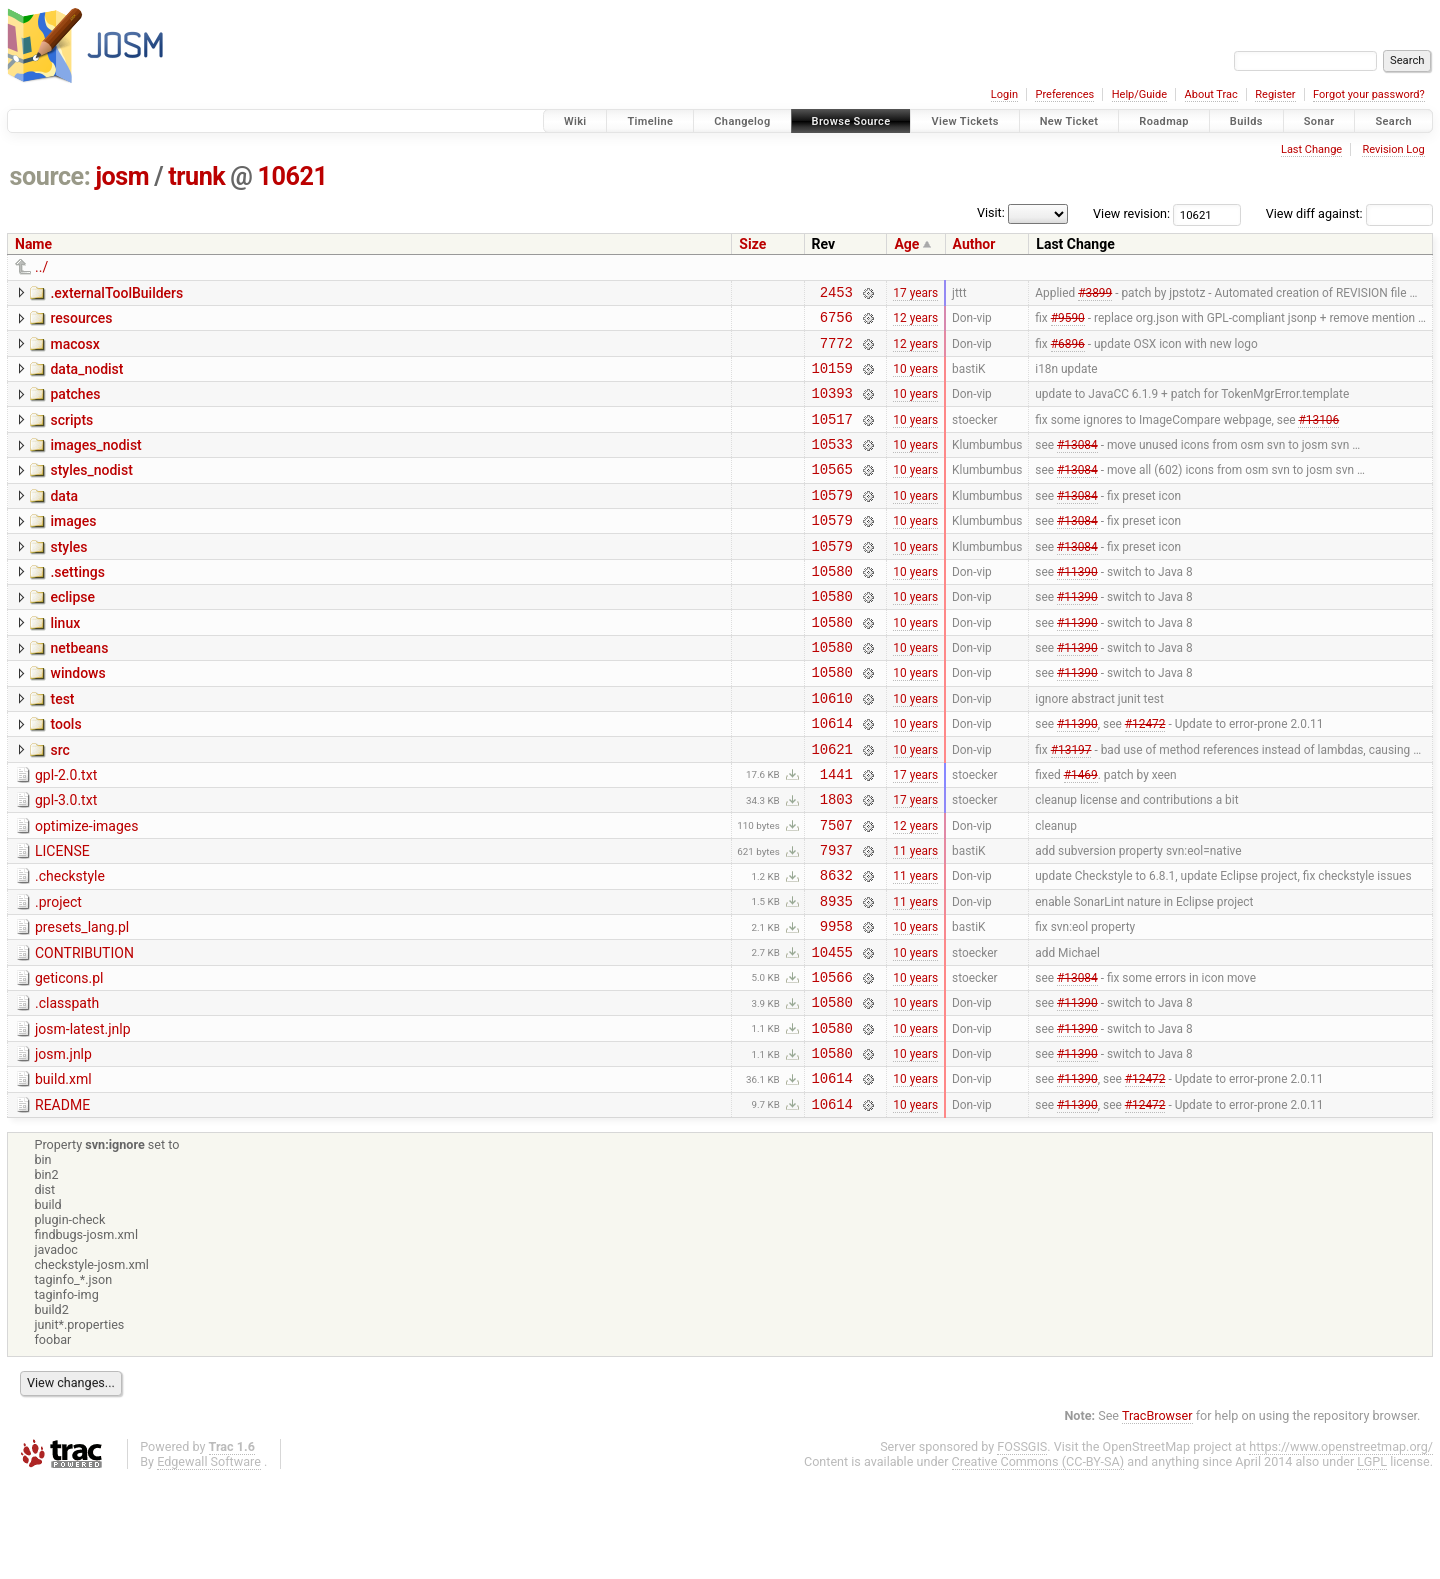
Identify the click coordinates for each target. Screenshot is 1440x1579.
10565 (832, 492)
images (73, 548)
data (64, 520)
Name (33, 244)
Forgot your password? (1369, 94)
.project (58, 974)
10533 (832, 464)
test (62, 747)
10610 (832, 748)
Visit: (991, 212)
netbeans (79, 690)
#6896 (1068, 351)
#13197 (1071, 805)
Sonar (1319, 121)
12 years (915, 323)
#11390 (1077, 606)
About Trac (1211, 94)
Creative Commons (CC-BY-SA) (1038, 1560)
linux (65, 662)
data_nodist (86, 378)
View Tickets (964, 121)
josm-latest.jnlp (83, 1116)
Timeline (650, 121)
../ (41, 267)
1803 (836, 861)
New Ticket (1069, 121)
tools (65, 775)
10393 (832, 407)
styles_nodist (91, 491)
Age (906, 244)
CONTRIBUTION (84, 1031)
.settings (77, 605)
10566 (832, 1060)
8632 (836, 946)
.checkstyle (70, 945)
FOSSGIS (1022, 1545)
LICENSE (62, 917)
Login (1004, 94)
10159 (832, 379)
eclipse (72, 633)
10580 (832, 606)
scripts (71, 435)
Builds (1246, 121)
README (62, 1201)
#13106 (1318, 436)
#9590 (1068, 323)
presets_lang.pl (82, 1002)
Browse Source (851, 121)
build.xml (63, 1172)
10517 (832, 436)
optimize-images (86, 889)
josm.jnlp (63, 1144)
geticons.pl (69, 1059)
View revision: (1131, 213)
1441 (836, 833)
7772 (836, 351)
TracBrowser (1157, 1514)
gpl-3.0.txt (66, 860)
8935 (836, 975)
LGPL (1372, 1560)
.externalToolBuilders (116, 293)
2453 (836, 294)
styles (68, 577)
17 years (915, 294)
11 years (915, 919)
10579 (832, 521)
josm (122, 176)
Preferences (1064, 94)
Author (974, 244)
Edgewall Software (209, 1560)
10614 (832, 776)
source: (50, 176)
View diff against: (1349, 213)
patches (75, 406)
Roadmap (1164, 121)
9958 (836, 1003)
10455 (832, 1032)
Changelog (742, 121)
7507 (836, 890)
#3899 (1095, 294)
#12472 (1145, 777)
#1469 (1081, 833)
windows (77, 718)
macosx (74, 350)
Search (1393, 121)
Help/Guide (1139, 94)
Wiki (575, 121)
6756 (836, 322)
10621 (293, 176)
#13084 (1077, 465)
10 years (915, 379)
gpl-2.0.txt (66, 832)
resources (81, 321)
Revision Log (1393, 149)
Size (752, 244)
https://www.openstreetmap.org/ (1341, 1545)
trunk (196, 176)
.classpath (67, 1087)
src (59, 804)
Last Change (1311, 149)
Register (1275, 94)
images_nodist (95, 463)
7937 (836, 918)
